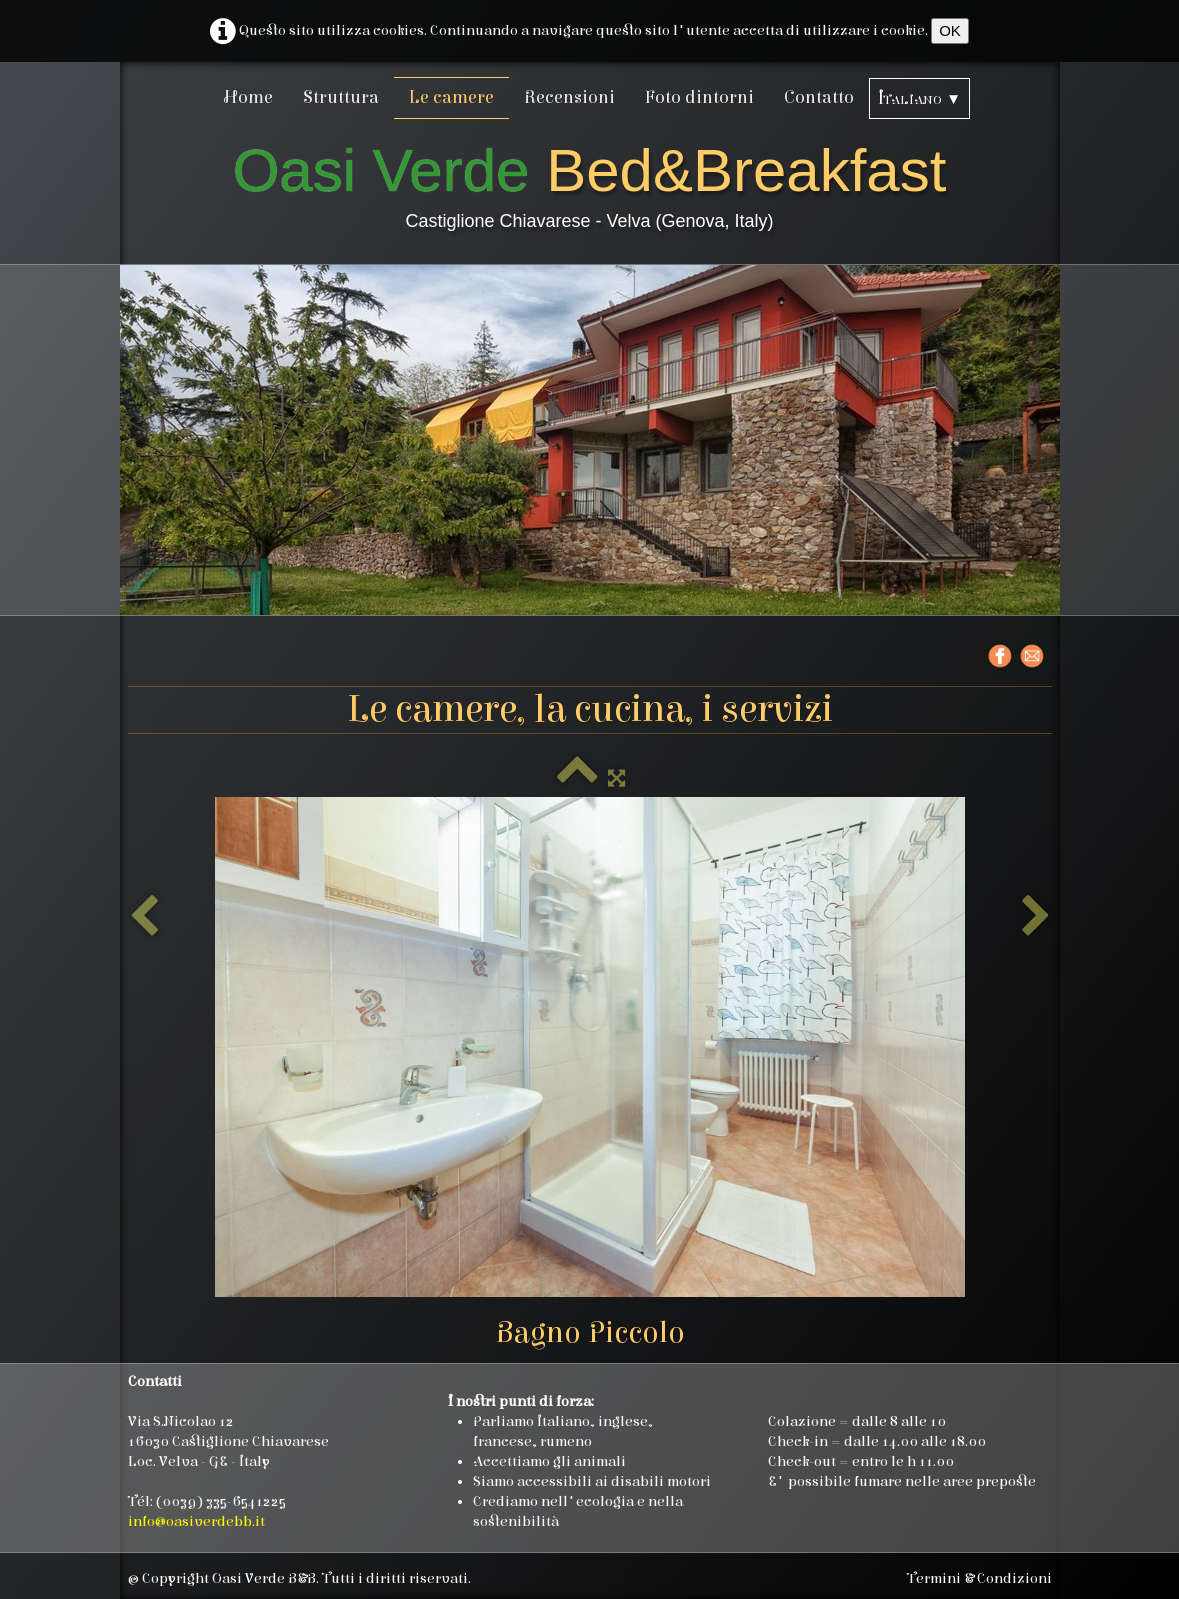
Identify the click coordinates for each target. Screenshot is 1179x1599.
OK (950, 30)
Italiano (919, 98)
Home (248, 97)
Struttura (341, 97)
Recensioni (569, 97)
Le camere (451, 97)
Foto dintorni (699, 97)
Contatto (819, 97)
